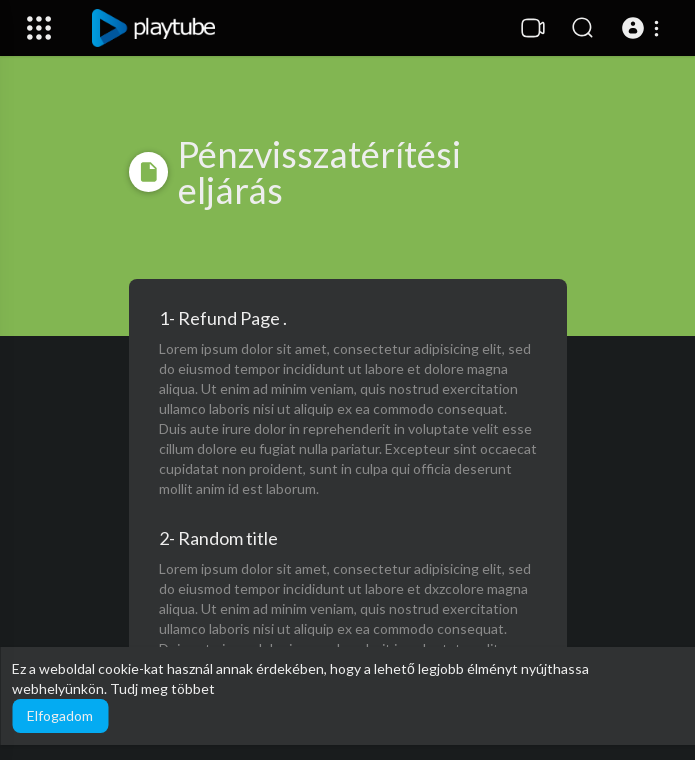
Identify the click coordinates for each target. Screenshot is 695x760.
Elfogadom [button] (60, 715)
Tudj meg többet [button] (162, 688)
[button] (643, 28)
